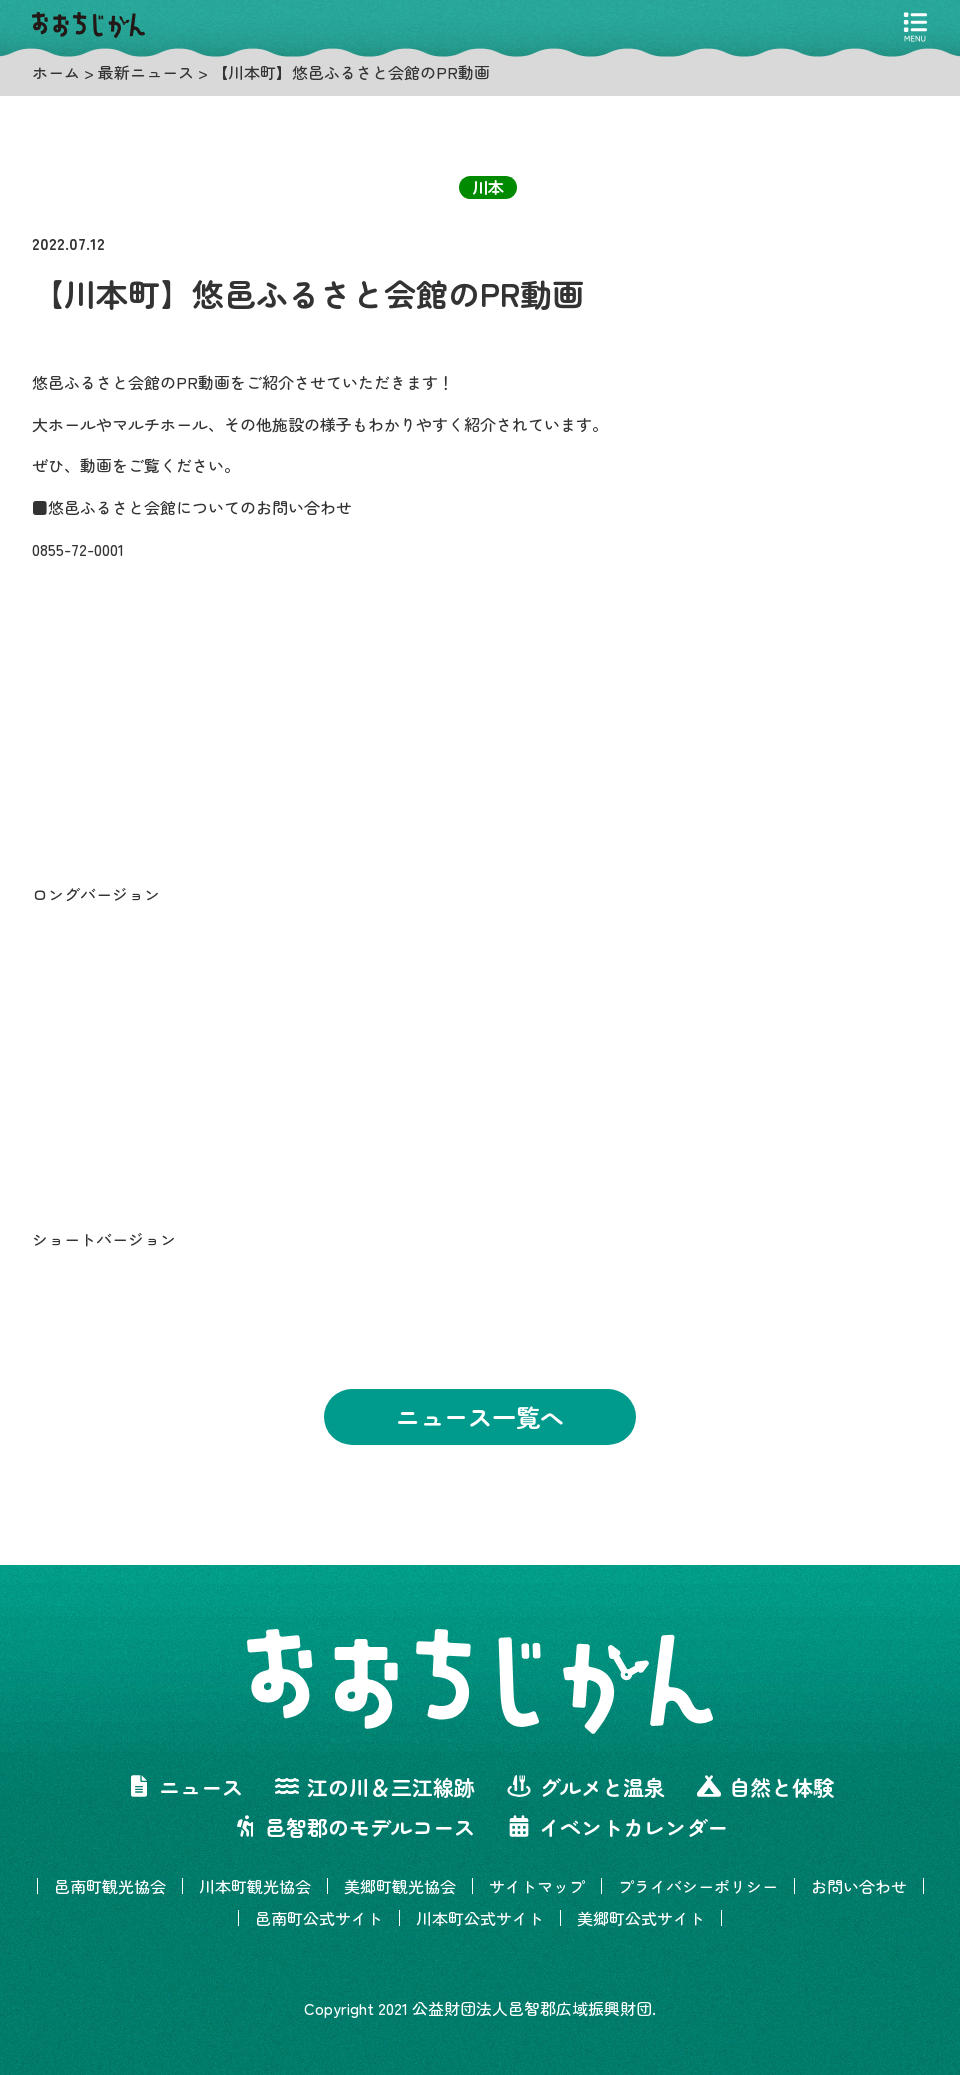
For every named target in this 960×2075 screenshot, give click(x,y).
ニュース (185, 1787)
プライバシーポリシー (698, 1886)
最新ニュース (146, 72)
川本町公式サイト (480, 1918)
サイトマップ (537, 1886)
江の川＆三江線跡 (375, 1787)
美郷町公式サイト (641, 1918)
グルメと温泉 (586, 1787)
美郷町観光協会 (400, 1886)
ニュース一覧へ (480, 1416)
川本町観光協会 (255, 1886)
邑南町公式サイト (319, 1918)
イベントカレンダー (617, 1827)
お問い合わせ (859, 1886)
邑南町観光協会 (110, 1886)
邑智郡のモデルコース (354, 1827)
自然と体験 (765, 1787)
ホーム (56, 72)
